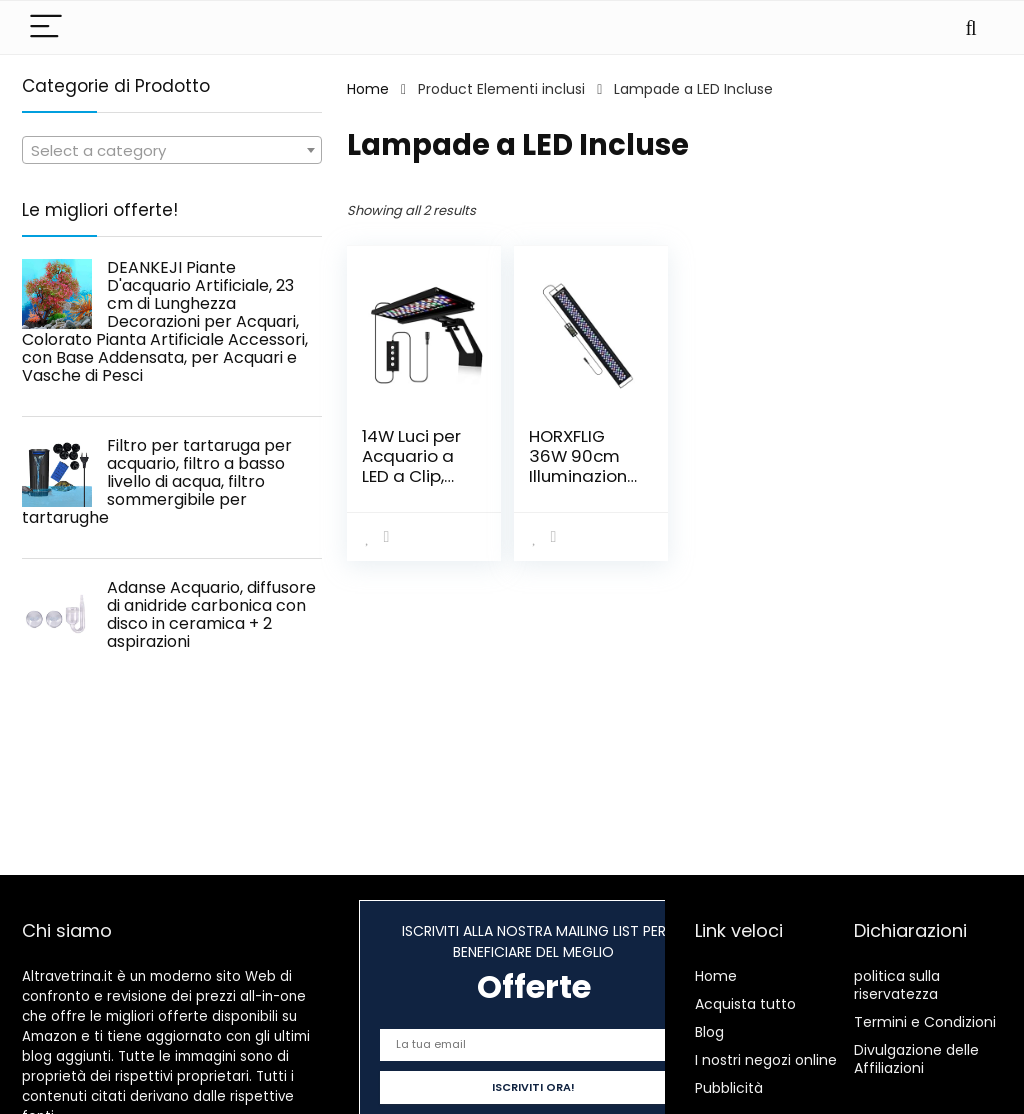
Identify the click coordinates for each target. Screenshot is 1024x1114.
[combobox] (172, 150)
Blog (709, 1032)
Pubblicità (729, 1088)
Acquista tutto (745, 1004)
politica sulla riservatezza (897, 985)
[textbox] (172, 151)
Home (368, 89)
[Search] (971, 27)
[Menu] (46, 27)
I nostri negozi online (766, 1060)
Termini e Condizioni (925, 1022)
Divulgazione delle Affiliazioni (916, 1059)
